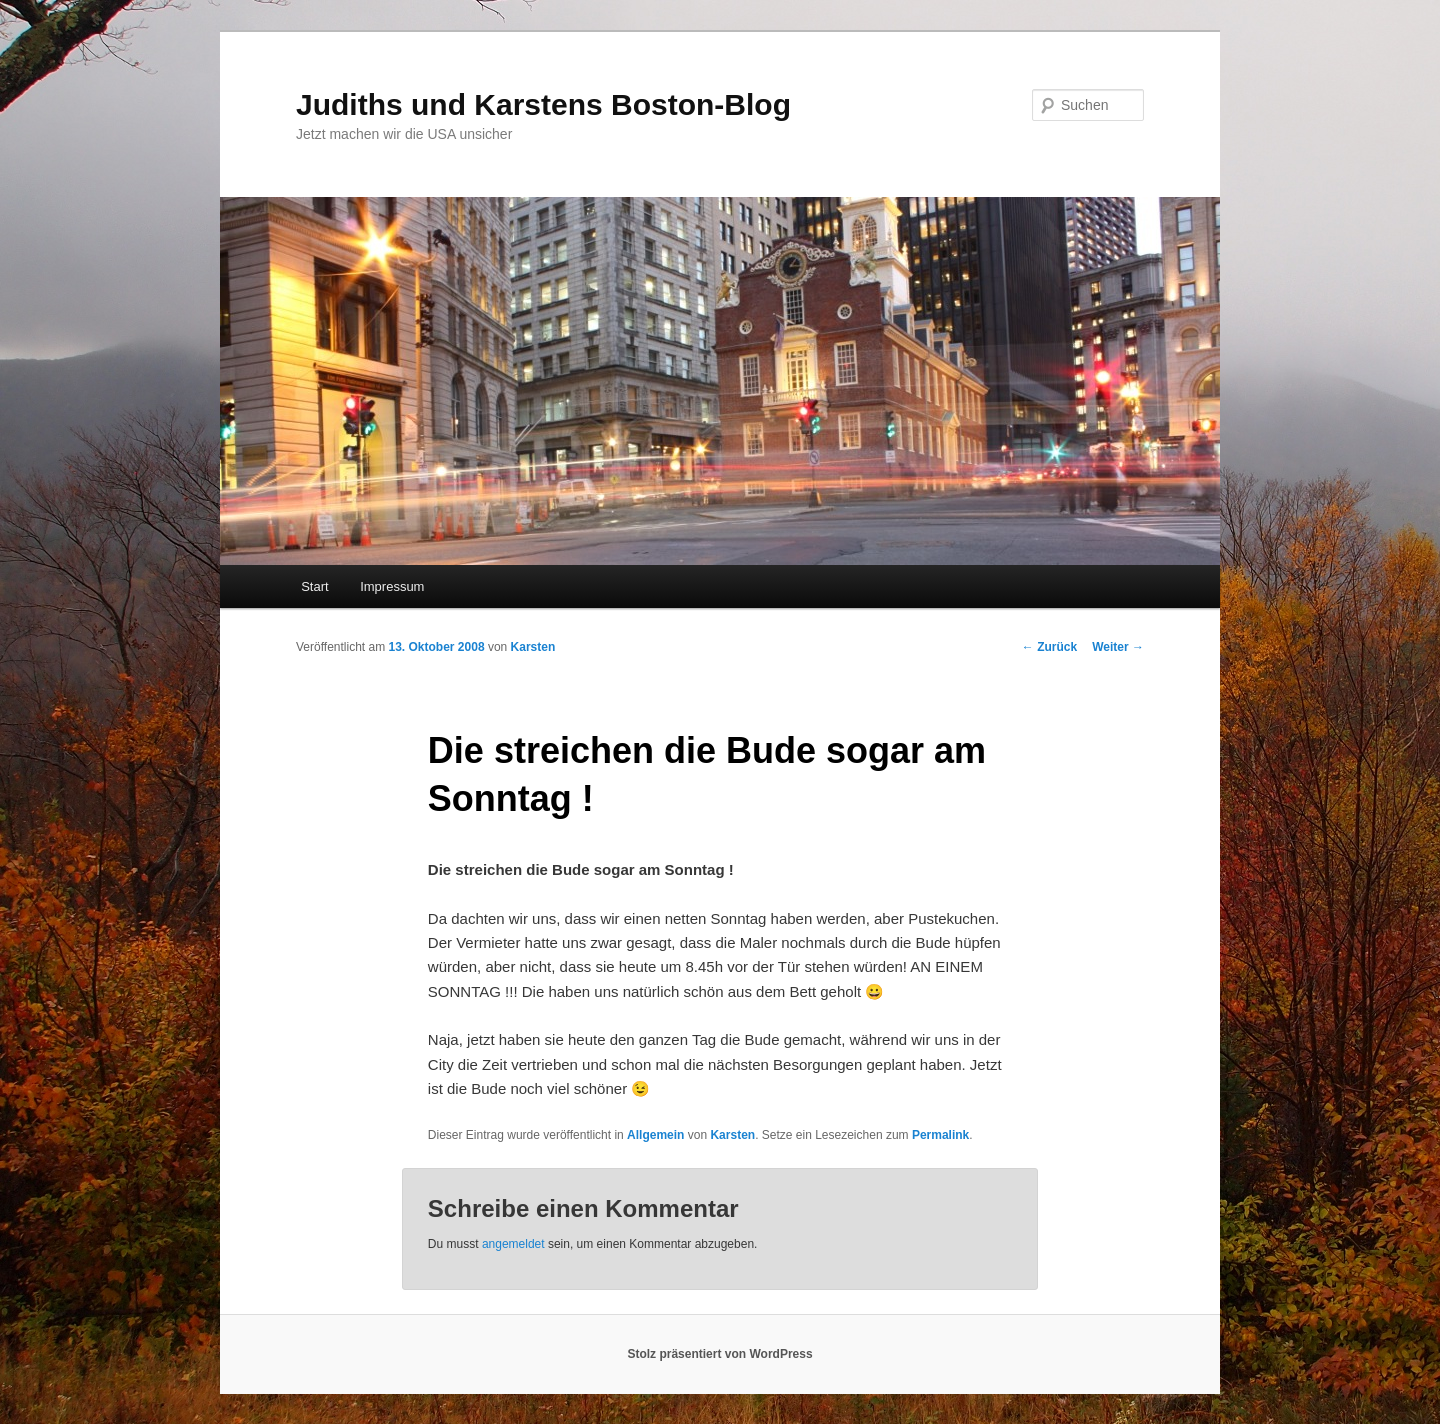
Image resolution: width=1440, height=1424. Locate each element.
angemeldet (513, 1244)
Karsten (533, 647)
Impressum (392, 586)
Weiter (1118, 647)
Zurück (1049, 647)
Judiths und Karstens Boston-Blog (543, 104)
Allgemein (655, 1135)
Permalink (940, 1135)
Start (314, 586)
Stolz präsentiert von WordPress (719, 1354)
